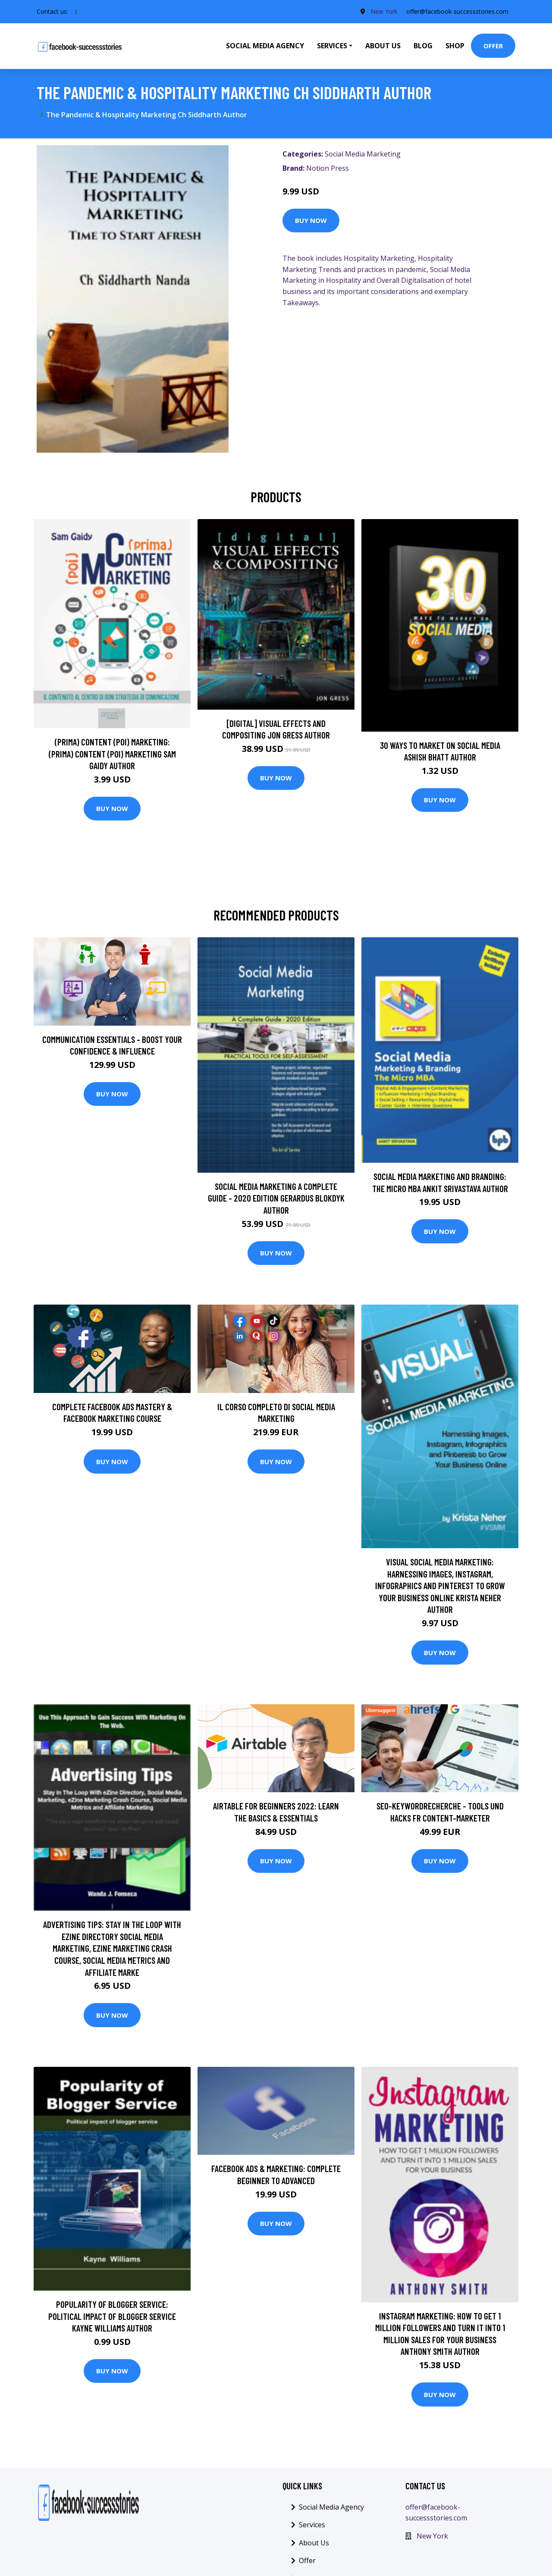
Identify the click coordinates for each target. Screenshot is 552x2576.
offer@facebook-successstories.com (457, 11)
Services (312, 2524)
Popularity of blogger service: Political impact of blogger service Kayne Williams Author (112, 2316)
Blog (423, 45)
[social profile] (76, 11)
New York (384, 11)
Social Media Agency (265, 45)
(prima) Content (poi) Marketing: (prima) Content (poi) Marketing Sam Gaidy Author (112, 753)
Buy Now (311, 220)
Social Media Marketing (363, 154)
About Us (383, 45)
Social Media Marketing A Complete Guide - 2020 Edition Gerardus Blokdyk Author (276, 1198)
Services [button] (332, 45)
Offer (493, 45)
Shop (454, 45)
